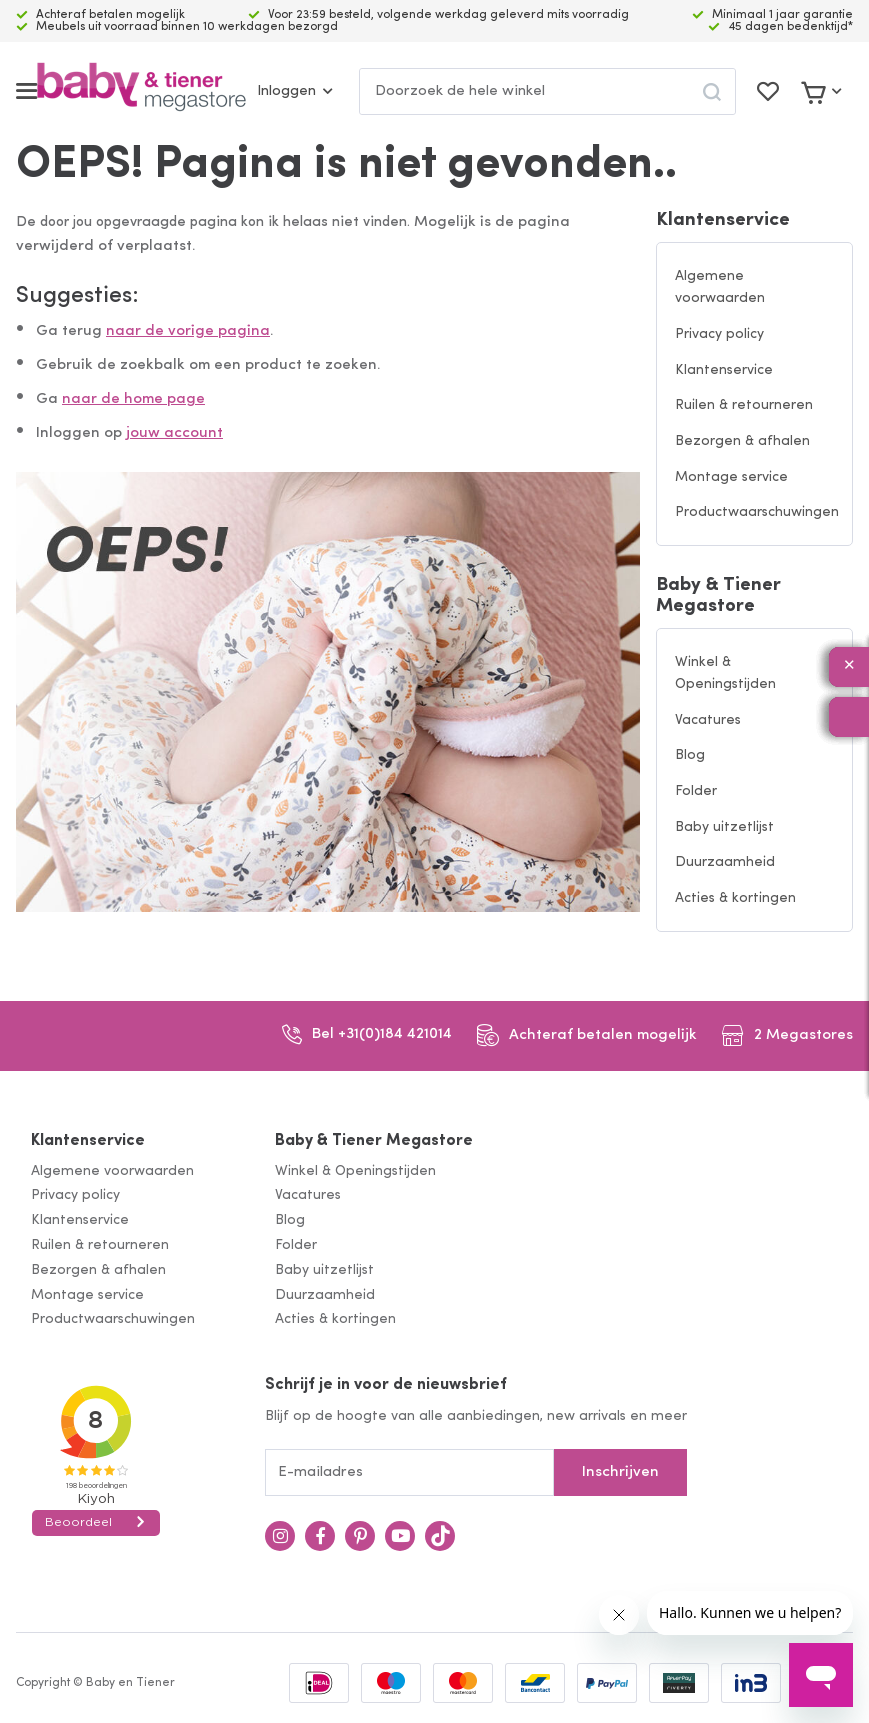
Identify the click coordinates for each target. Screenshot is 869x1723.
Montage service (731, 477)
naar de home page (133, 399)
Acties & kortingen (735, 898)
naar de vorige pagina (188, 331)
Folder (696, 791)
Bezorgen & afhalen (742, 441)
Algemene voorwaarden (720, 288)
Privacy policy (719, 334)
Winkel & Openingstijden (725, 674)
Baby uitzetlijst (724, 827)
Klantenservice (723, 220)
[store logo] (141, 91)
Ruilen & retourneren (744, 405)
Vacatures (708, 720)
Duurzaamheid (725, 862)
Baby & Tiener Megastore (718, 596)
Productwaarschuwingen (757, 512)
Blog (690, 755)
